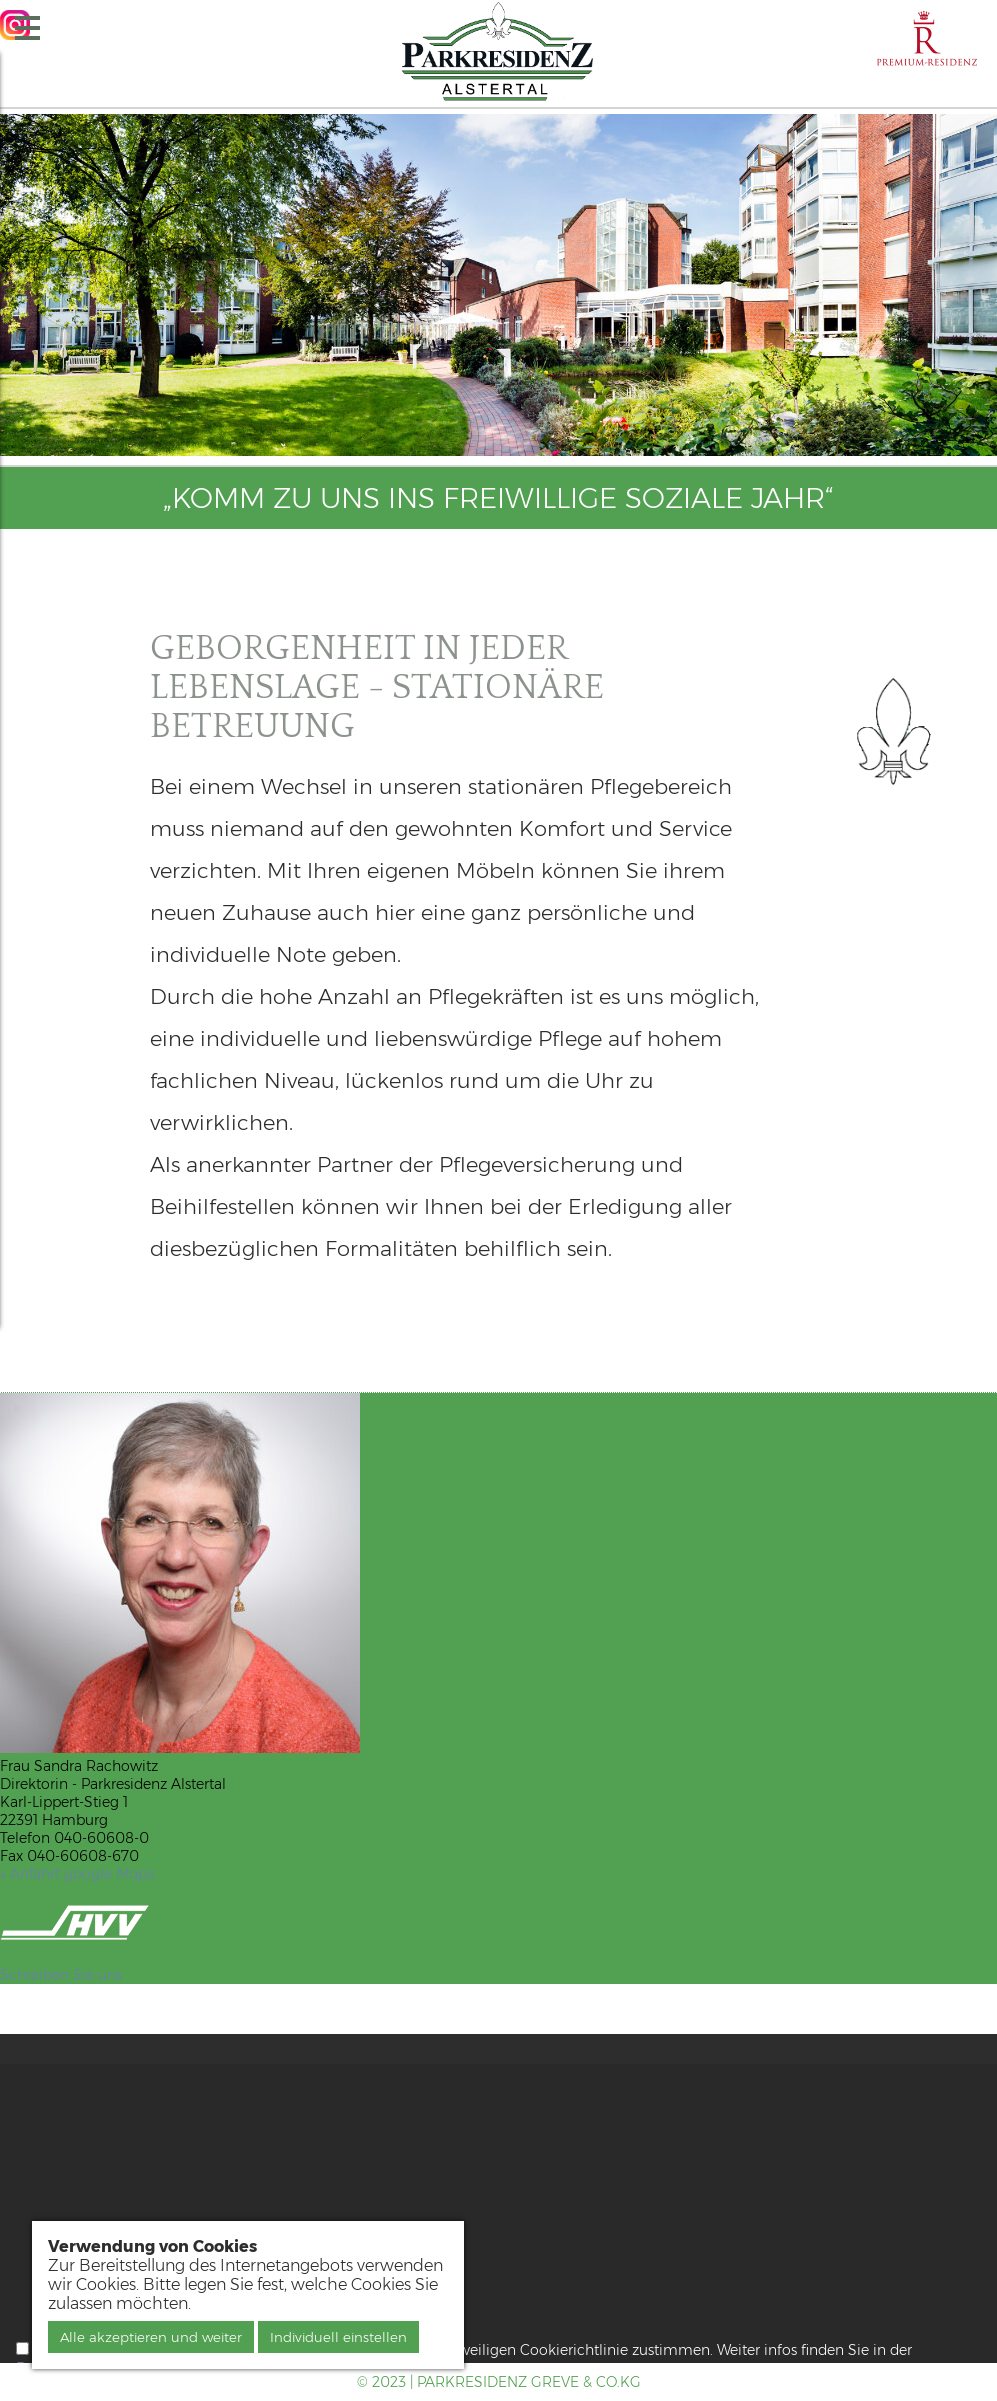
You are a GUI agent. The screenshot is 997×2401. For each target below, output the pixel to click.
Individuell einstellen (338, 2337)
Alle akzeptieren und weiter (151, 2337)
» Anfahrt (77, 1874)
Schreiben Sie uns (61, 1975)
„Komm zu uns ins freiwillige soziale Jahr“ (498, 498)
